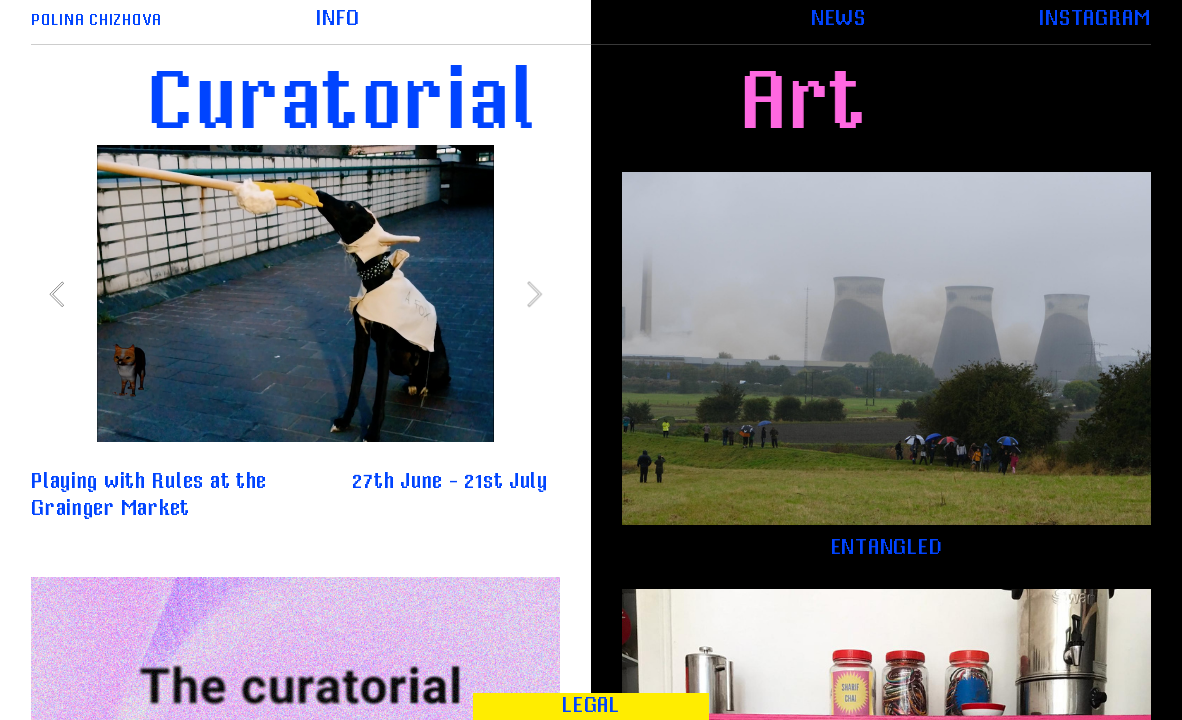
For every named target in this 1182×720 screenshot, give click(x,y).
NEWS (838, 18)
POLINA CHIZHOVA (96, 20)
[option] (295, 293)
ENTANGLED (887, 547)
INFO (338, 18)
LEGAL (591, 705)
